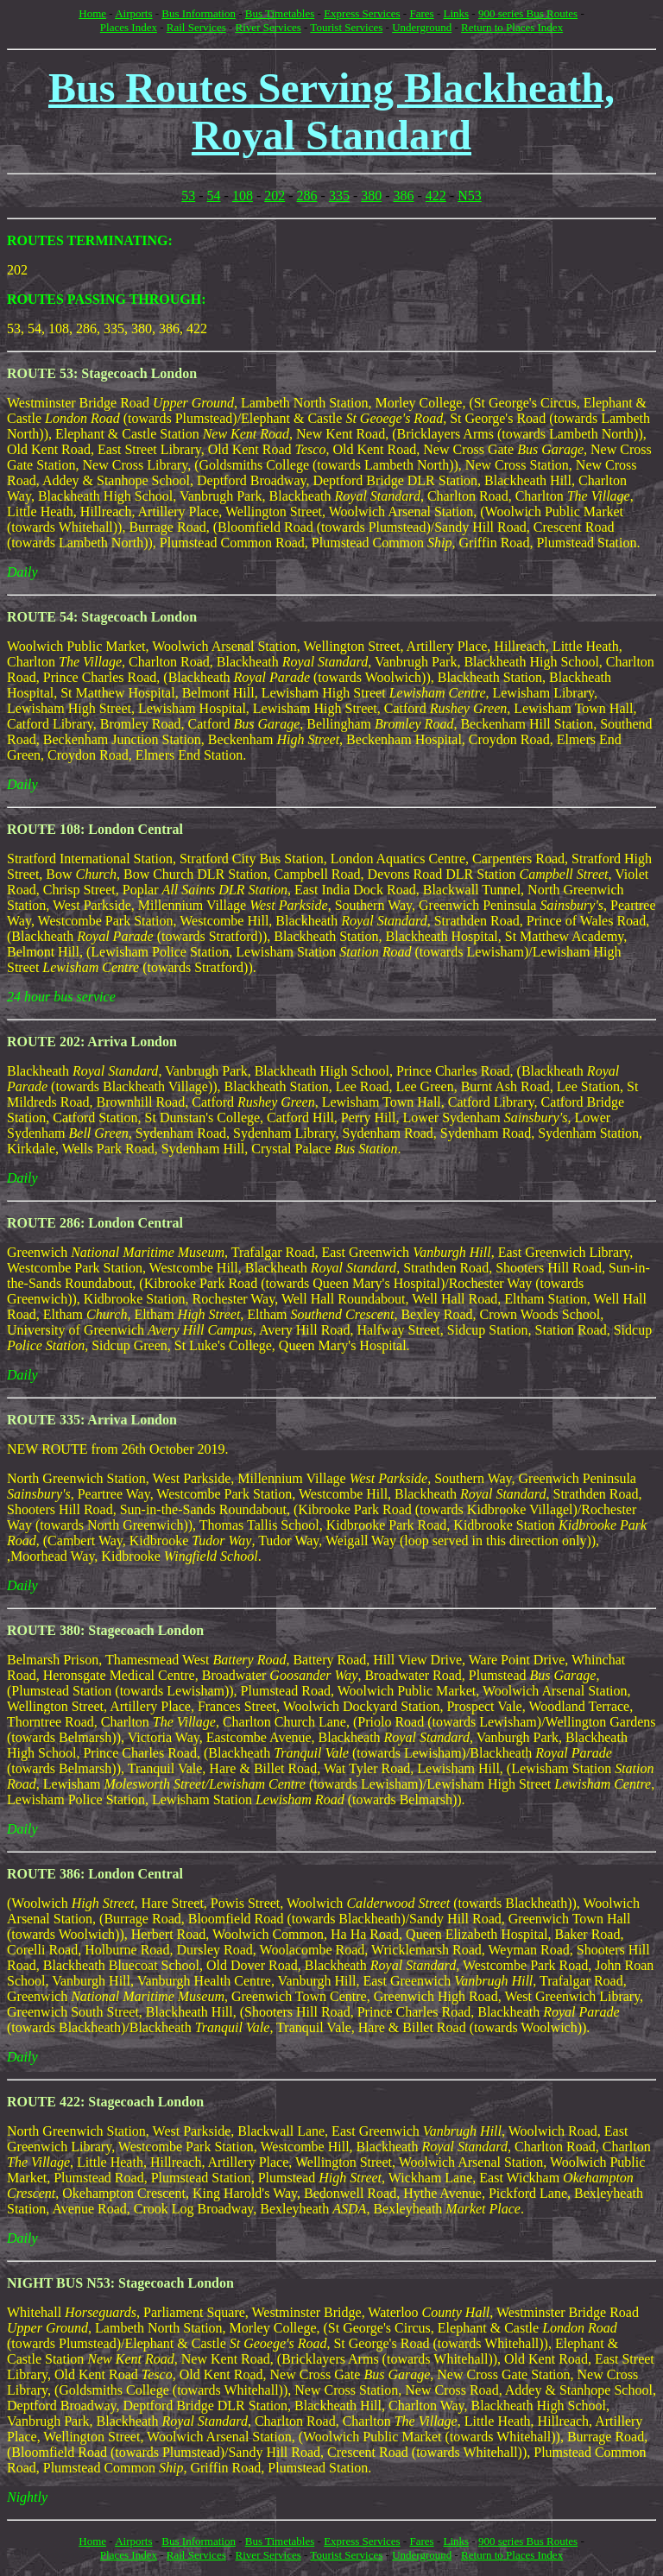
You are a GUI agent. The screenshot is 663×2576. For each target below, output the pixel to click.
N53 (470, 195)
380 (371, 195)
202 (274, 195)
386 (404, 195)
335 (339, 195)
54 (214, 195)
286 (307, 195)
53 (188, 195)
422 (436, 195)
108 (242, 195)
